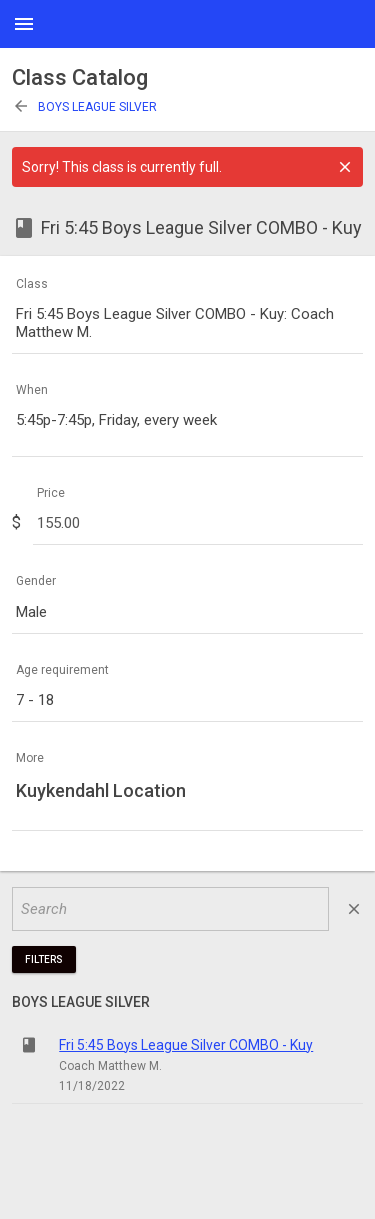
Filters (44, 959)
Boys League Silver (84, 107)
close (354, 909)
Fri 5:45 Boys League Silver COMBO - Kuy (186, 1045)
